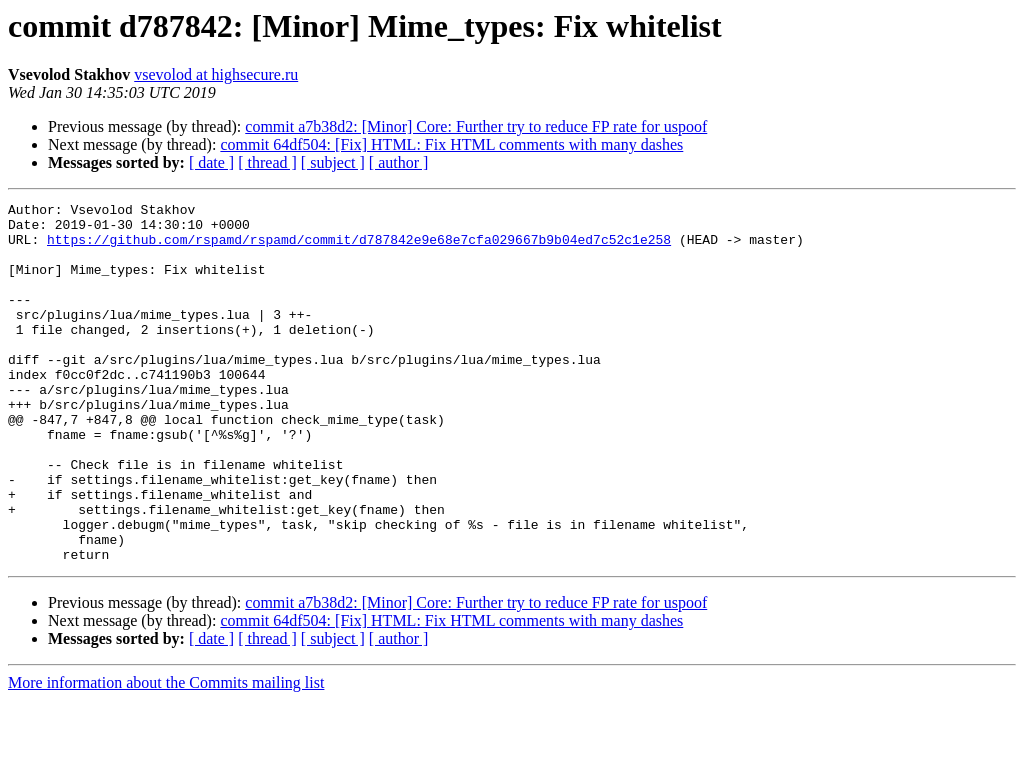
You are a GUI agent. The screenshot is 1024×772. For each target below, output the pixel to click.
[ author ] (399, 162)
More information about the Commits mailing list (166, 754)
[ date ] (211, 162)
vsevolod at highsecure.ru (216, 74)
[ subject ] (333, 162)
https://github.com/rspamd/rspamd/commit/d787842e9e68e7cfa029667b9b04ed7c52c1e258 (359, 248)
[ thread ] (267, 162)
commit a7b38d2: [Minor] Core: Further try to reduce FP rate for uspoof (476, 126)
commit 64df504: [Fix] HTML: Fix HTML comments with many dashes (451, 144)
